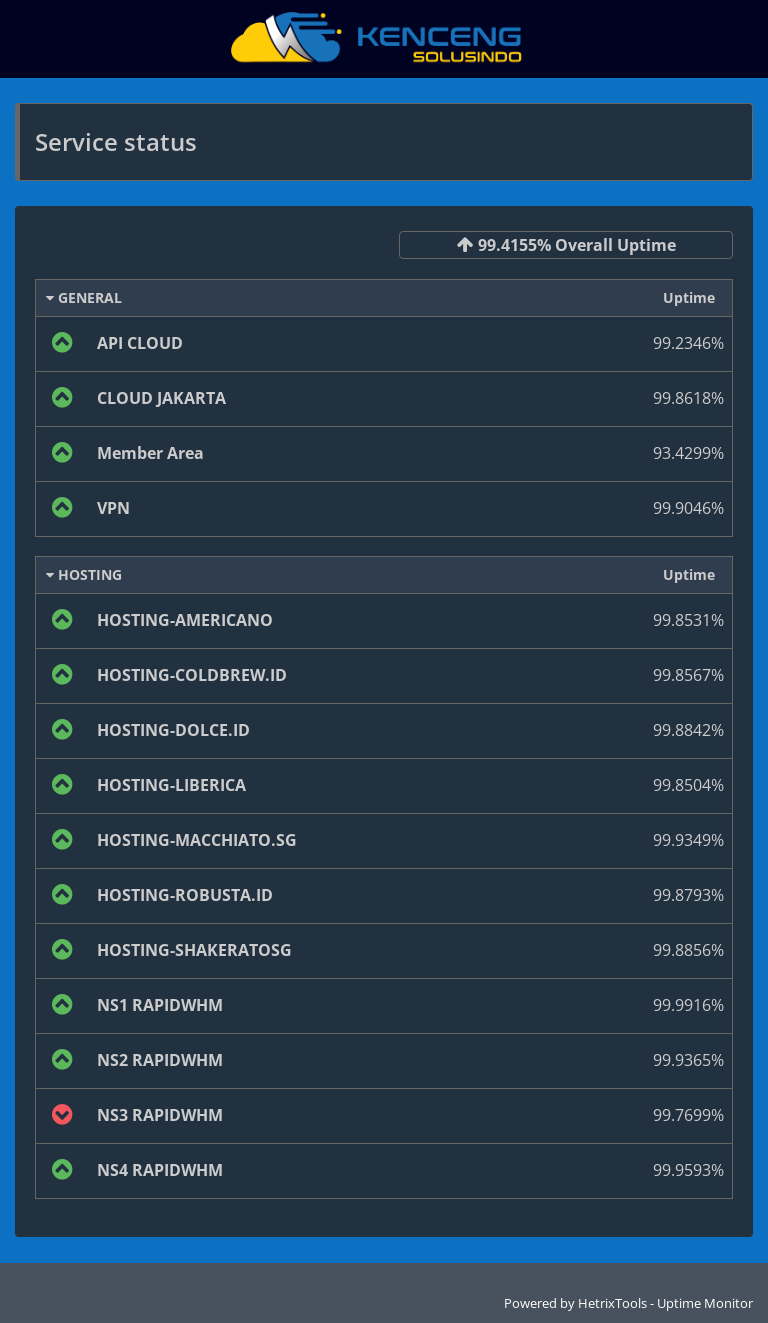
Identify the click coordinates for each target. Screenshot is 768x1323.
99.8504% (688, 785)
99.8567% (688, 675)
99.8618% (688, 398)
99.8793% (688, 895)
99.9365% (688, 1060)
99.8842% (688, 730)
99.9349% (688, 840)
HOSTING (84, 574)
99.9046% (688, 508)
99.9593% (688, 1170)
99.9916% (688, 1005)
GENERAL (84, 297)
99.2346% (688, 343)
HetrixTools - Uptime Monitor (665, 1303)
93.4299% (688, 453)
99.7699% (688, 1115)
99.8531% (688, 620)
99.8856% (688, 950)
